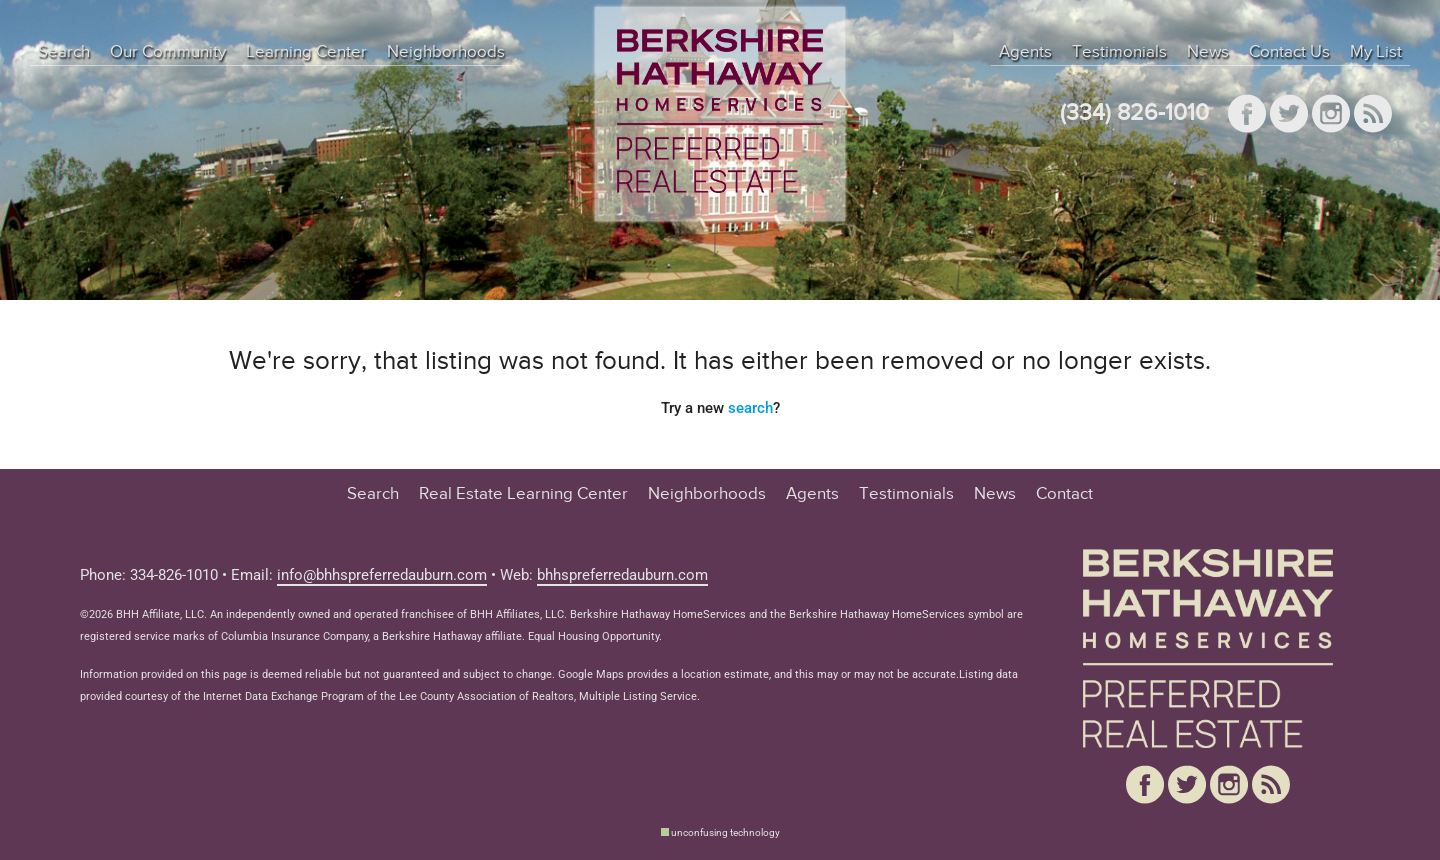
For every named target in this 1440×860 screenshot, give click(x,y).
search (750, 408)
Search (64, 52)
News (1208, 52)
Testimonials (1119, 52)
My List (1376, 52)
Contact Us (1289, 52)
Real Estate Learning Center (523, 494)
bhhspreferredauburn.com (622, 575)
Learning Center (306, 52)
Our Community (168, 52)
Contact (1064, 494)
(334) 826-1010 (1134, 113)
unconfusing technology (725, 832)
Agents (1025, 52)
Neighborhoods (446, 52)
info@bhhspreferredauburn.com (382, 575)
